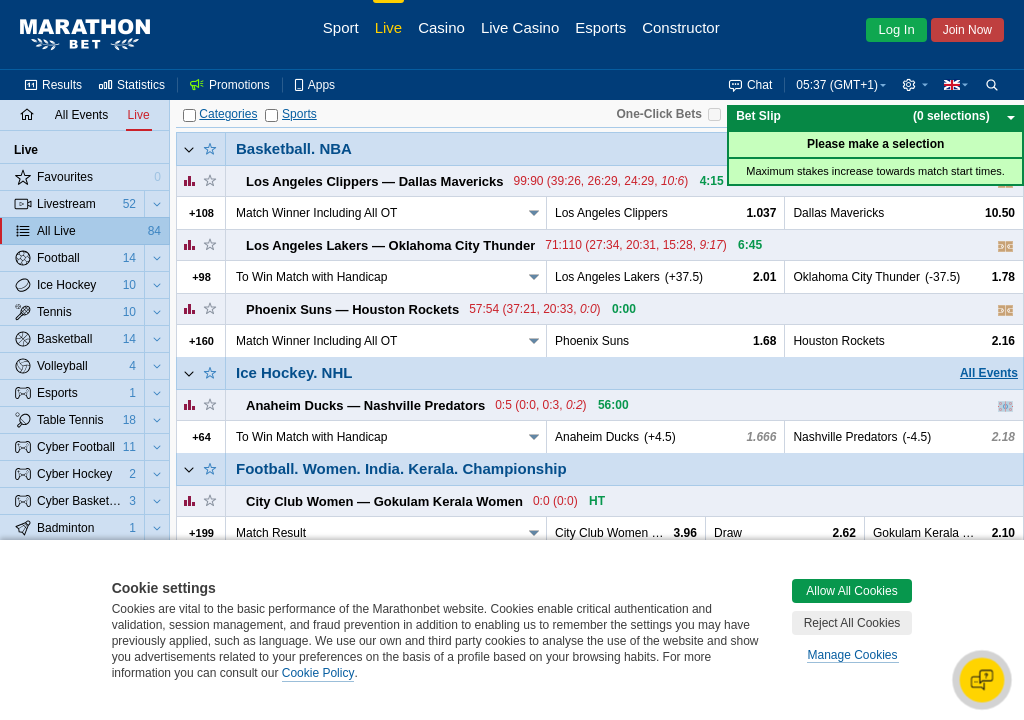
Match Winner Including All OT (316, 213)
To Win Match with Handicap (311, 277)
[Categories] (189, 115)
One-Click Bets (658, 114)
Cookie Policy (318, 673)
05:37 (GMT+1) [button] (837, 85)
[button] (915, 85)
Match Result (271, 533)
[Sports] (271, 115)
